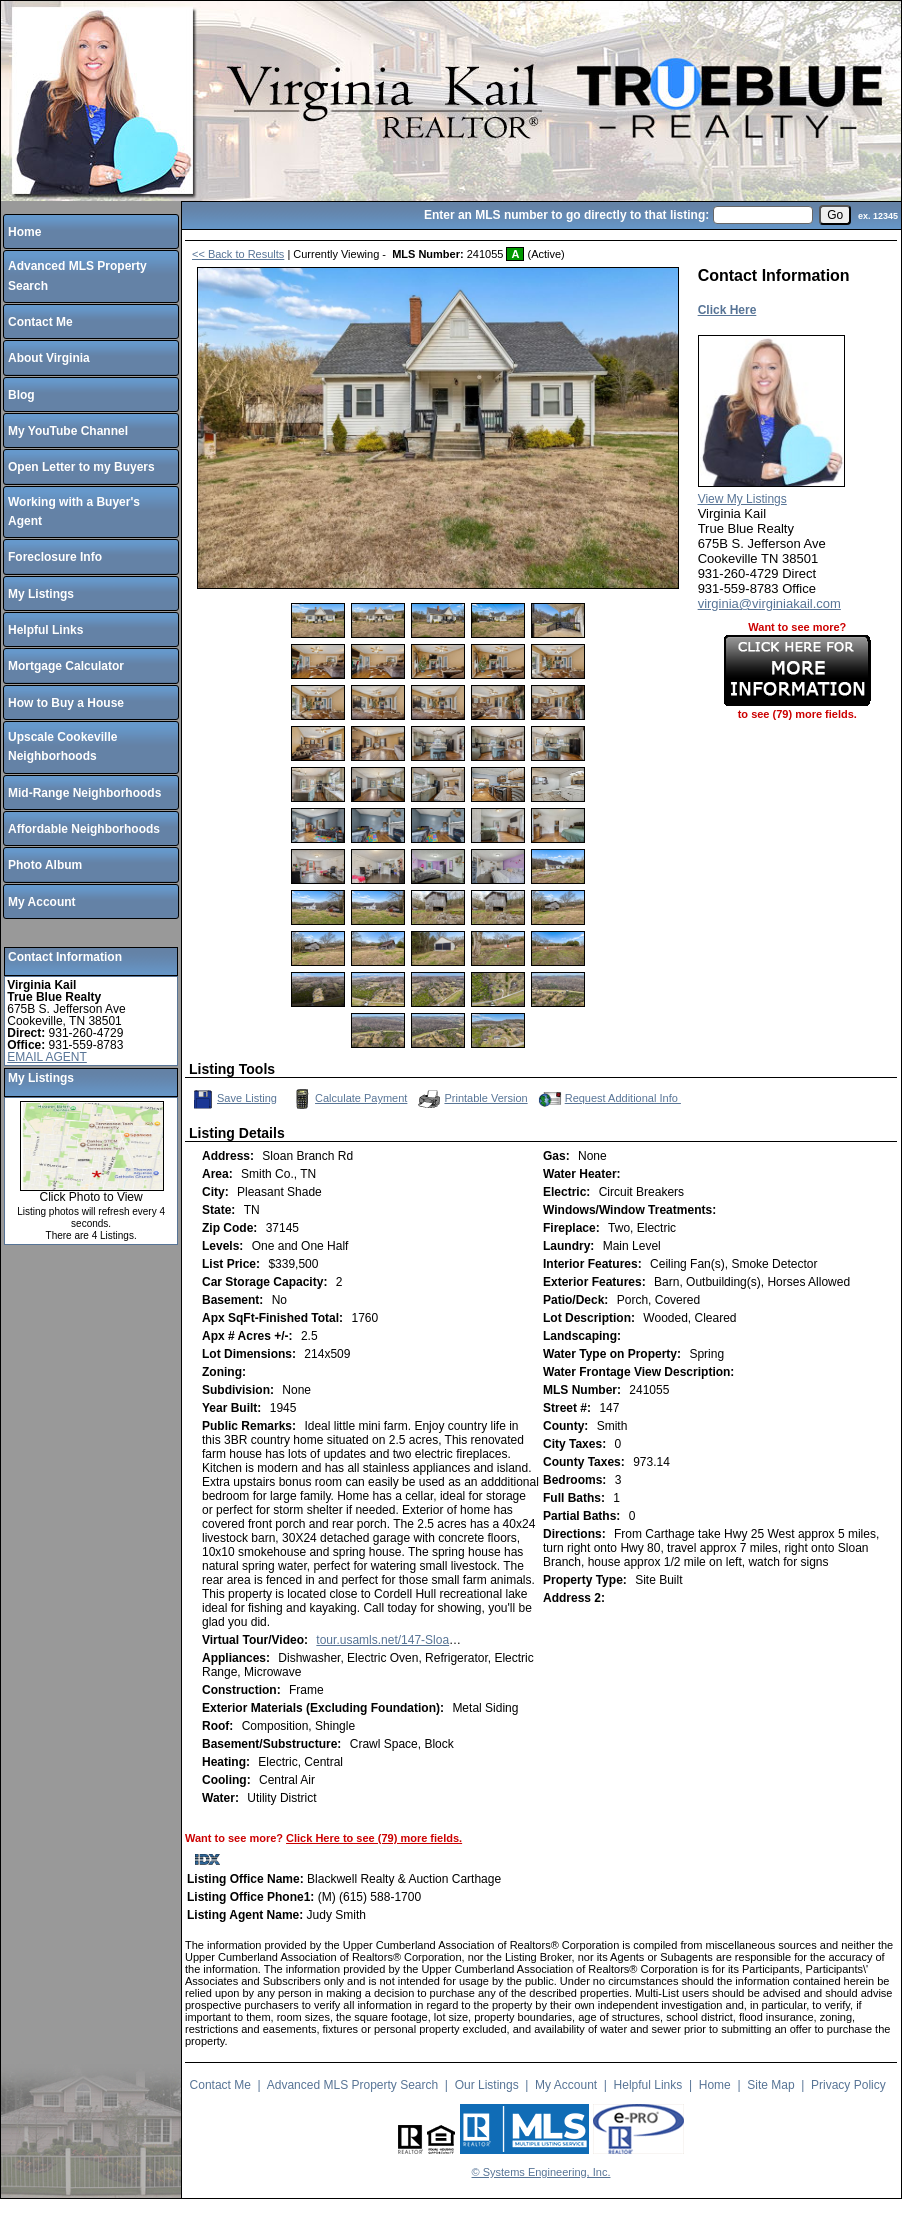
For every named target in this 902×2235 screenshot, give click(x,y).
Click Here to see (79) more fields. (374, 1838)
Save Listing (235, 1099)
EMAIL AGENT (47, 1057)
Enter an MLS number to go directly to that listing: (566, 215)
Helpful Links (45, 630)
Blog (21, 395)
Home (24, 232)
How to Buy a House (66, 703)
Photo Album (45, 865)
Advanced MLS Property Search (352, 2085)
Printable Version (471, 1099)
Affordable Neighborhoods (84, 829)
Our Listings (487, 2085)
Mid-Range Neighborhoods (84, 793)
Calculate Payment (348, 1099)
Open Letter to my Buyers (81, 467)
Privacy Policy (848, 2085)
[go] (835, 215)
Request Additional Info (608, 1099)
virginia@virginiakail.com (769, 603)
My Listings (41, 594)
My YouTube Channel (68, 431)
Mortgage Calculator (66, 666)
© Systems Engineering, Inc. (541, 2172)
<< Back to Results (238, 254)
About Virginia (49, 358)
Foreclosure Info (55, 557)
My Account (42, 902)
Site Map (770, 2085)
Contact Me (40, 322)
